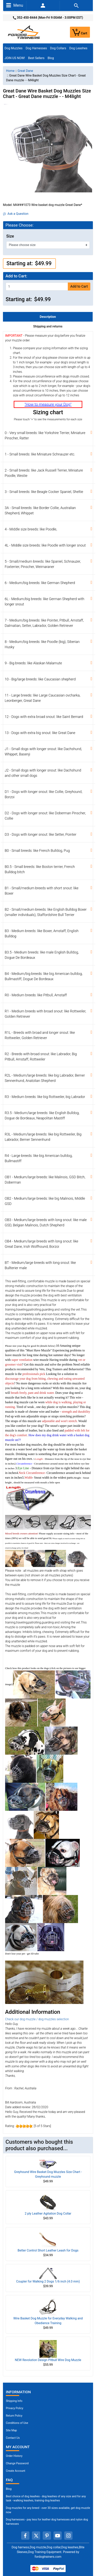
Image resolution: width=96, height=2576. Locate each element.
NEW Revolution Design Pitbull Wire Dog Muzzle (48, 2360)
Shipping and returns (47, 326)
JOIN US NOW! (15, 58)
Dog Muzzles (14, 48)
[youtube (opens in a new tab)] (58, 2535)
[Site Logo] (24, 32)
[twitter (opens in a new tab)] (36, 2535)
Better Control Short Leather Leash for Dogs (48, 2250)
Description (48, 317)
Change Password (17, 2463)
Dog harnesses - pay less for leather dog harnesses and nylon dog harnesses (47, 2522)
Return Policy (14, 2415)
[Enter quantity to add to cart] (37, 286)
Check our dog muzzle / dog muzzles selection (37, 2019)
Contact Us (13, 2438)
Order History (14, 2456)
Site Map (11, 2430)
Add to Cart (79, 286)
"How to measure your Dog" (47, 404)
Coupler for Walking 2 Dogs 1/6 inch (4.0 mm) (48, 2281)
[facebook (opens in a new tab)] (25, 2535)
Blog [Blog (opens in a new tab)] (51, 58)
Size (10, 236)
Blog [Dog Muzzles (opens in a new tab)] (9, 2489)
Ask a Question (15, 214)
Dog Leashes (78, 48)
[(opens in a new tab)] (34, 1684)
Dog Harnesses (36, 48)
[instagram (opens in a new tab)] (68, 2535)
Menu (14, 5)
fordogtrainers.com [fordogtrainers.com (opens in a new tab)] (48, 2557)
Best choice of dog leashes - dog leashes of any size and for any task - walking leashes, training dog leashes (46, 2498)
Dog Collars (58, 48)
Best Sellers (36, 58)
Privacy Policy (14, 2408)
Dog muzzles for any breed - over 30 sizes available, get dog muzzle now (48, 2510)
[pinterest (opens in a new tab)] (47, 2535)
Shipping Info (14, 2401)
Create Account (15, 2471)
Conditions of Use (17, 2423)
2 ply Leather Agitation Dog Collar (48, 2213)
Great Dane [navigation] (25, 71)
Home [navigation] (10, 71)
